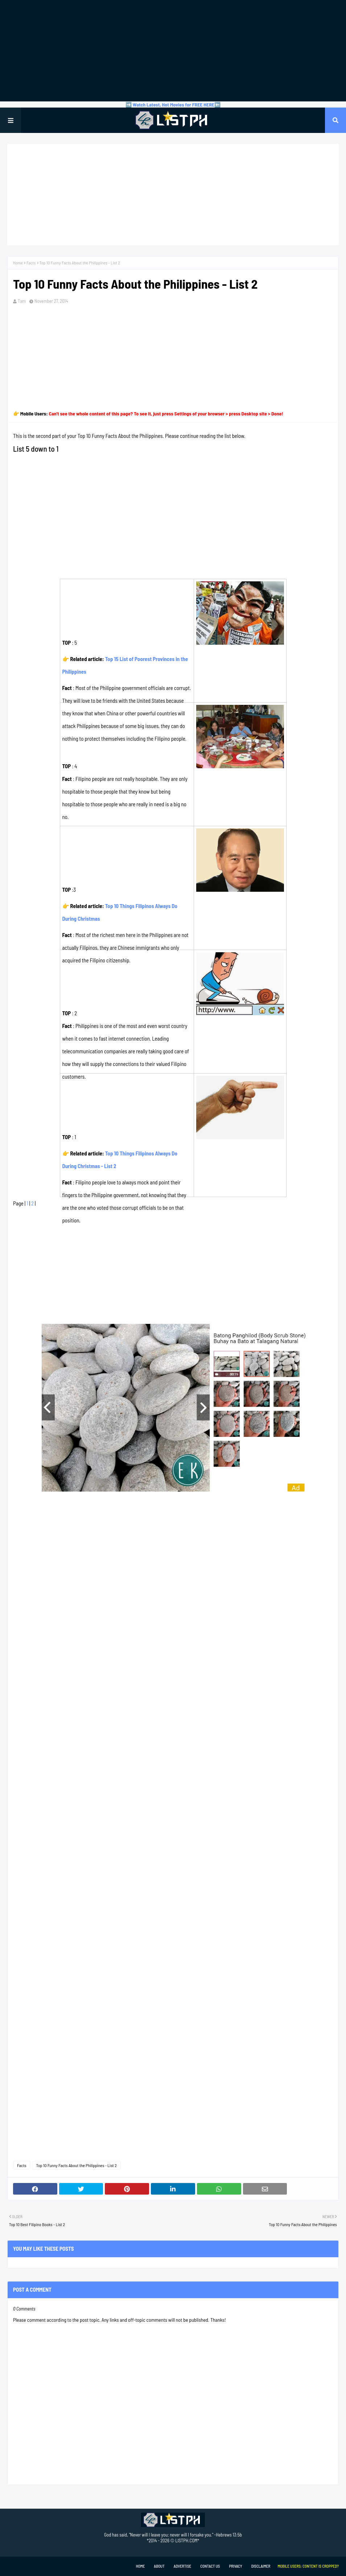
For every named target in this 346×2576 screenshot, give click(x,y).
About (159, 2566)
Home (18, 262)
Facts (31, 262)
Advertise (182, 2566)
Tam (22, 301)
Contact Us (210, 2566)
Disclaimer (261, 2566)
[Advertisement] (173, 50)
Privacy (235, 2566)
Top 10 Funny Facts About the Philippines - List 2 (76, 2165)
